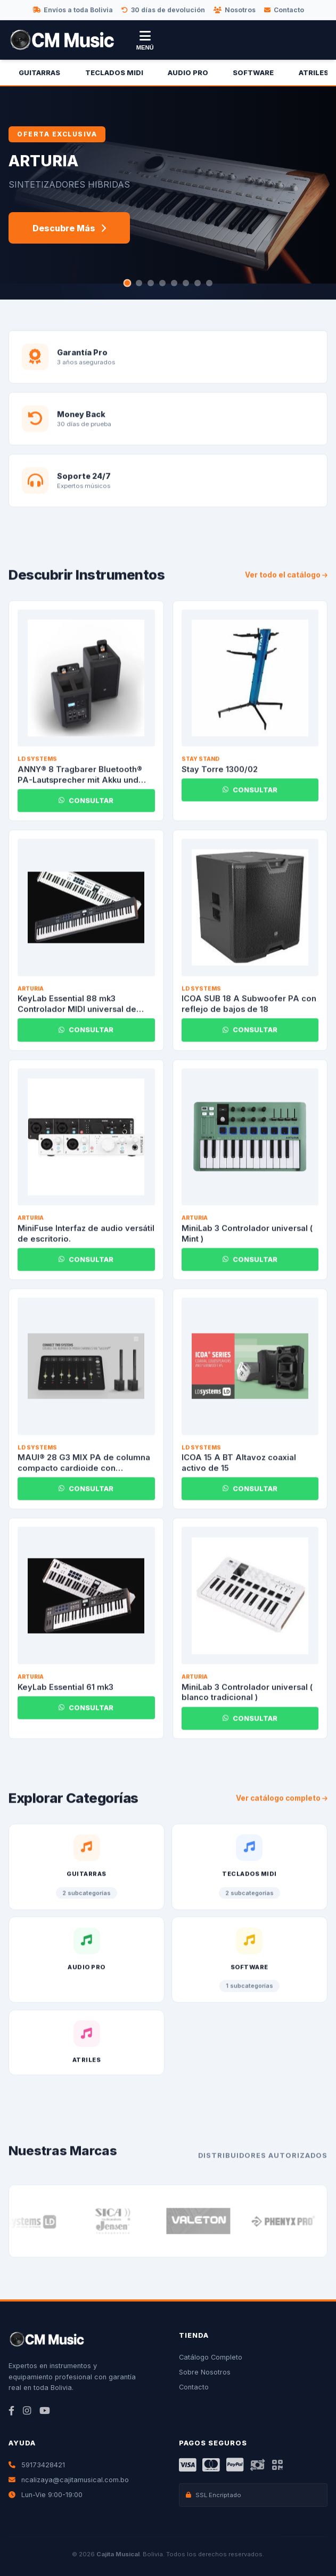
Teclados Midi (114, 73)
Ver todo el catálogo (286, 580)
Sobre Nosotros (205, 2372)
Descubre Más (69, 228)
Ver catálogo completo (281, 1803)
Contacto (284, 10)
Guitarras (39, 73)
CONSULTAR (86, 806)
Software (253, 73)
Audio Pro (188, 73)
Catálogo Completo (210, 2357)
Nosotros (235, 10)
